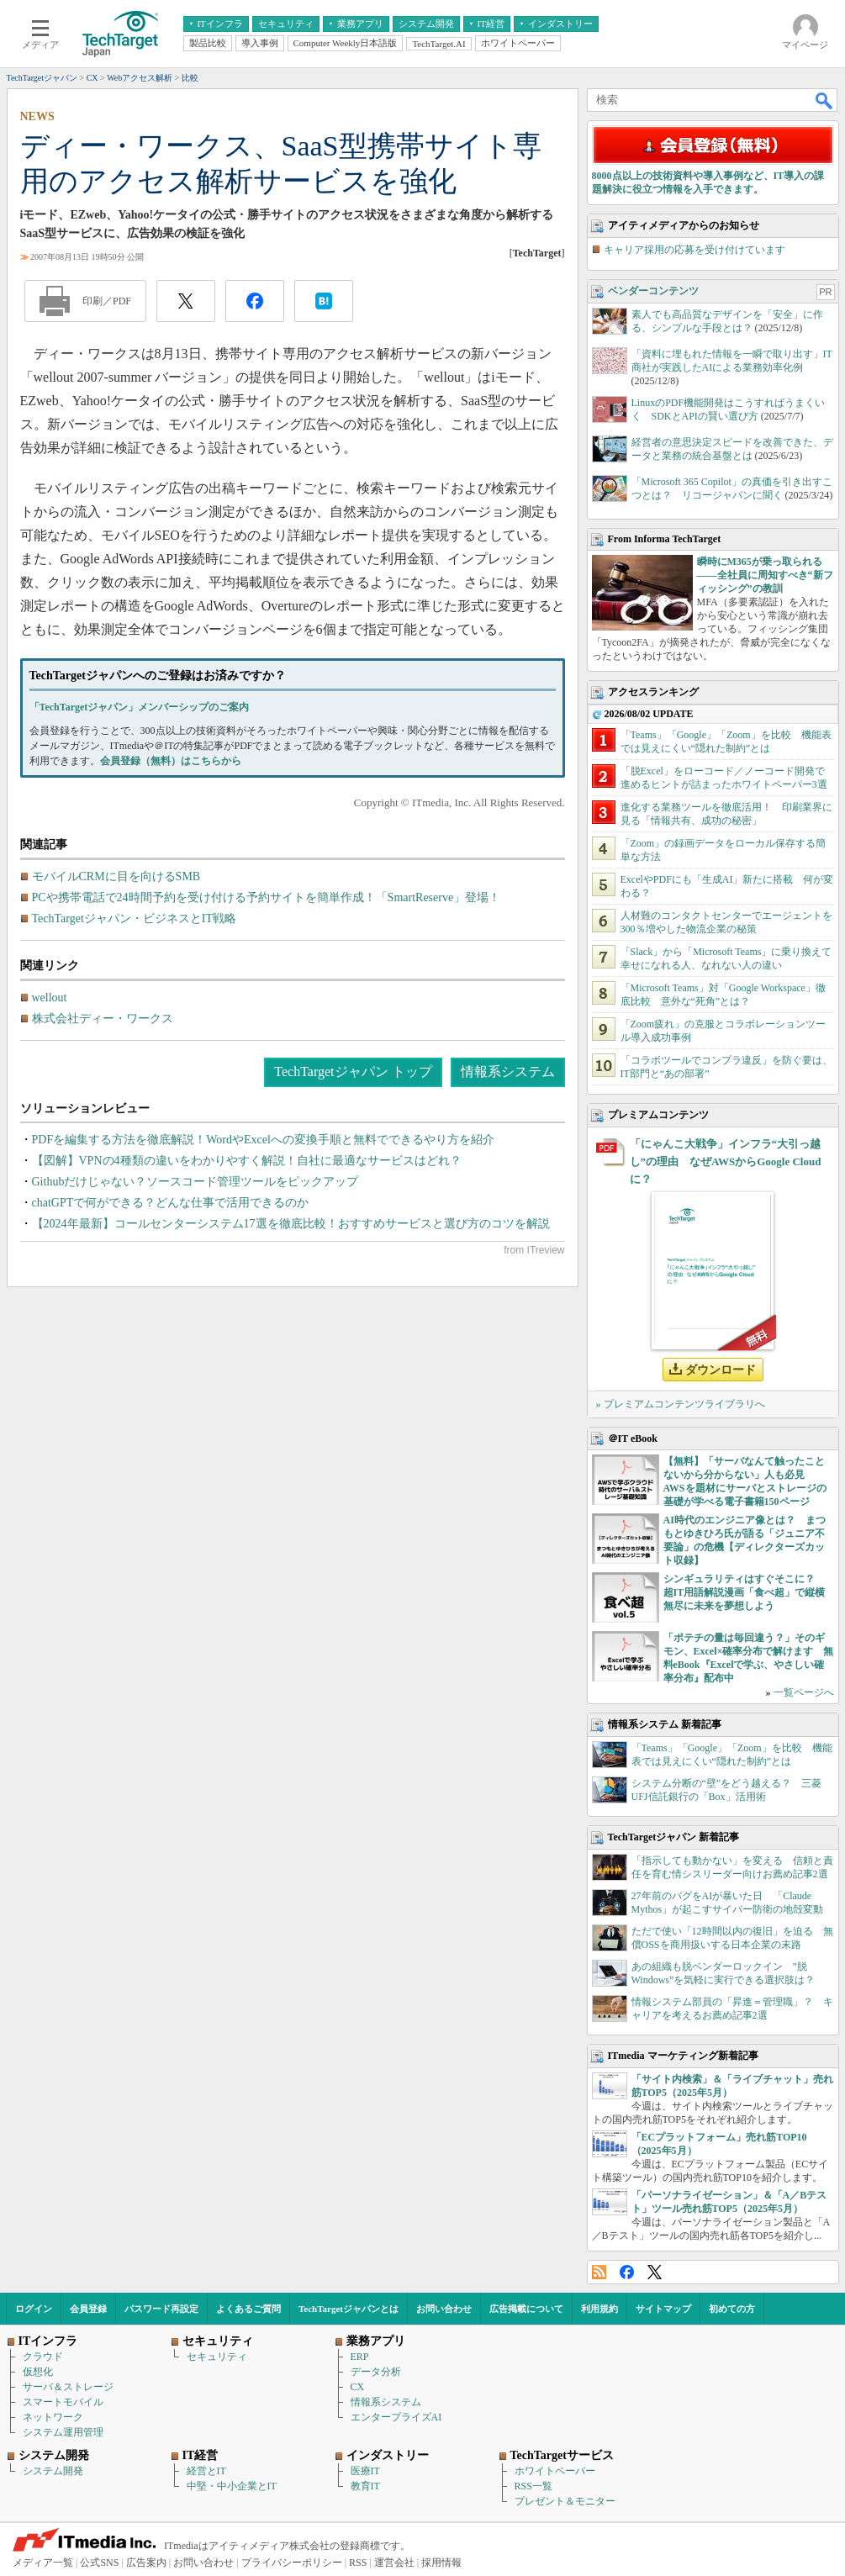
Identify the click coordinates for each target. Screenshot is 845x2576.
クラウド (43, 2356)
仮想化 (38, 2372)
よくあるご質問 (248, 2309)
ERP (360, 2356)
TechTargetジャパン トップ (352, 1071)
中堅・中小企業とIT (232, 2486)
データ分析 (376, 2372)
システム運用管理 (63, 2432)
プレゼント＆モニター (565, 2501)
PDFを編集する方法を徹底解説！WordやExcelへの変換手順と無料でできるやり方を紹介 (263, 1139)
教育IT (365, 2486)
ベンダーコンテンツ (653, 291)
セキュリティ (217, 2356)
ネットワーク (53, 2417)
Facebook (627, 2272)
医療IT (365, 2471)
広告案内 (146, 2562)
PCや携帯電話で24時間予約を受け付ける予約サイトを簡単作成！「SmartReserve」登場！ (266, 897)
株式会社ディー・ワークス (102, 1018)
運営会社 (394, 2562)
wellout (49, 997)
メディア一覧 (43, 2562)
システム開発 (53, 2471)
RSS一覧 (533, 2486)
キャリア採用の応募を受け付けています (694, 250)
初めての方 (732, 2309)
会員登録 (88, 2309)
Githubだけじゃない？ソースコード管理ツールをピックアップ (195, 1181)
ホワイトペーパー (555, 2471)
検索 (824, 100)
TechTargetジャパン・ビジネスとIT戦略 (134, 918)
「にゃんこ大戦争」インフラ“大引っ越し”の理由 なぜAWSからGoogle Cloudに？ (725, 1161)
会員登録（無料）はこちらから (170, 761)
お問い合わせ (444, 2309)
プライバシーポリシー (291, 2562)
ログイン (33, 2309)
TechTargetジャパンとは (348, 2309)
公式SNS (99, 2562)
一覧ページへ (804, 1692)
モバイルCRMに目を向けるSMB (116, 876)
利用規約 (599, 2309)
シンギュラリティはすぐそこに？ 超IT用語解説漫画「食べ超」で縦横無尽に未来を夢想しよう (744, 1592)
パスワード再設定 (161, 2309)
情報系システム (508, 1071)
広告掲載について (526, 2309)
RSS (599, 2272)
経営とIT (206, 2471)
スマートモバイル (63, 2402)
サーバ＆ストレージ (68, 2387)
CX (358, 2387)
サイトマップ (663, 2309)
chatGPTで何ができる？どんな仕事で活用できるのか (170, 1202)
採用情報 (441, 2562)
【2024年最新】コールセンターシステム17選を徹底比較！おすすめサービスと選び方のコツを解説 (291, 1223)
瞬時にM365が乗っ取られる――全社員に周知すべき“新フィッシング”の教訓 (765, 575)
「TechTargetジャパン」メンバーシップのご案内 (139, 707)
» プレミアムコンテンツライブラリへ (680, 1404)
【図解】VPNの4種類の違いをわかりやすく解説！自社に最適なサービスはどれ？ (247, 1160)
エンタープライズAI (396, 2417)
